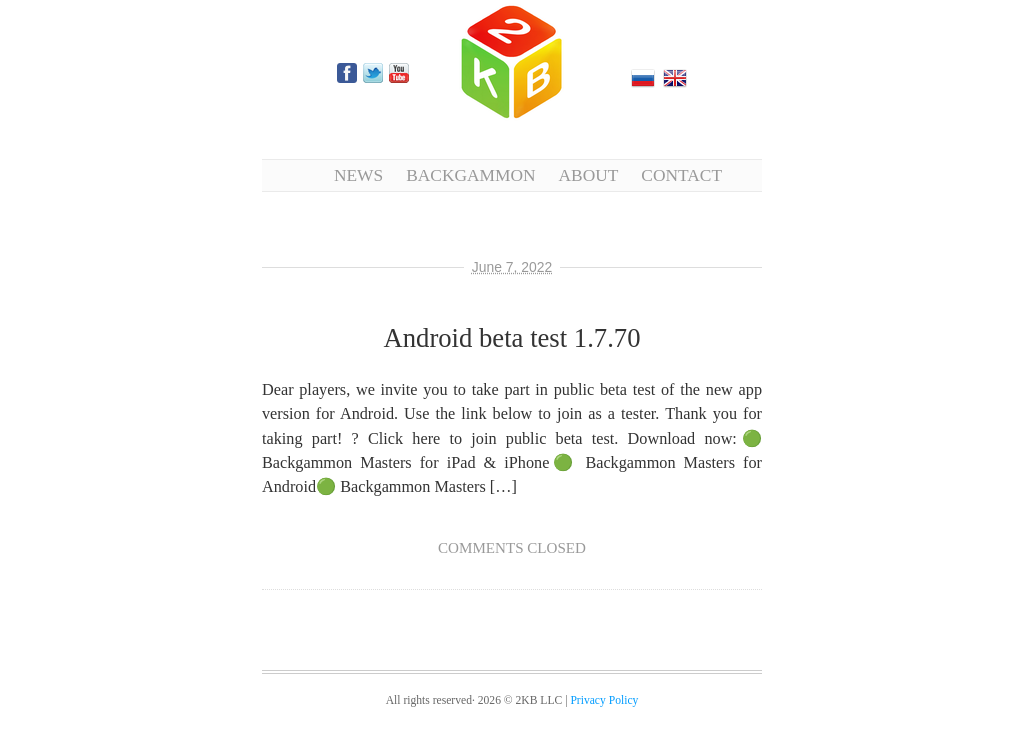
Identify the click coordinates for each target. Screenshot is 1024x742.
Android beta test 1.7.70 (511, 338)
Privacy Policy (604, 700)
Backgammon (470, 175)
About (589, 175)
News (358, 175)
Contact (681, 175)
